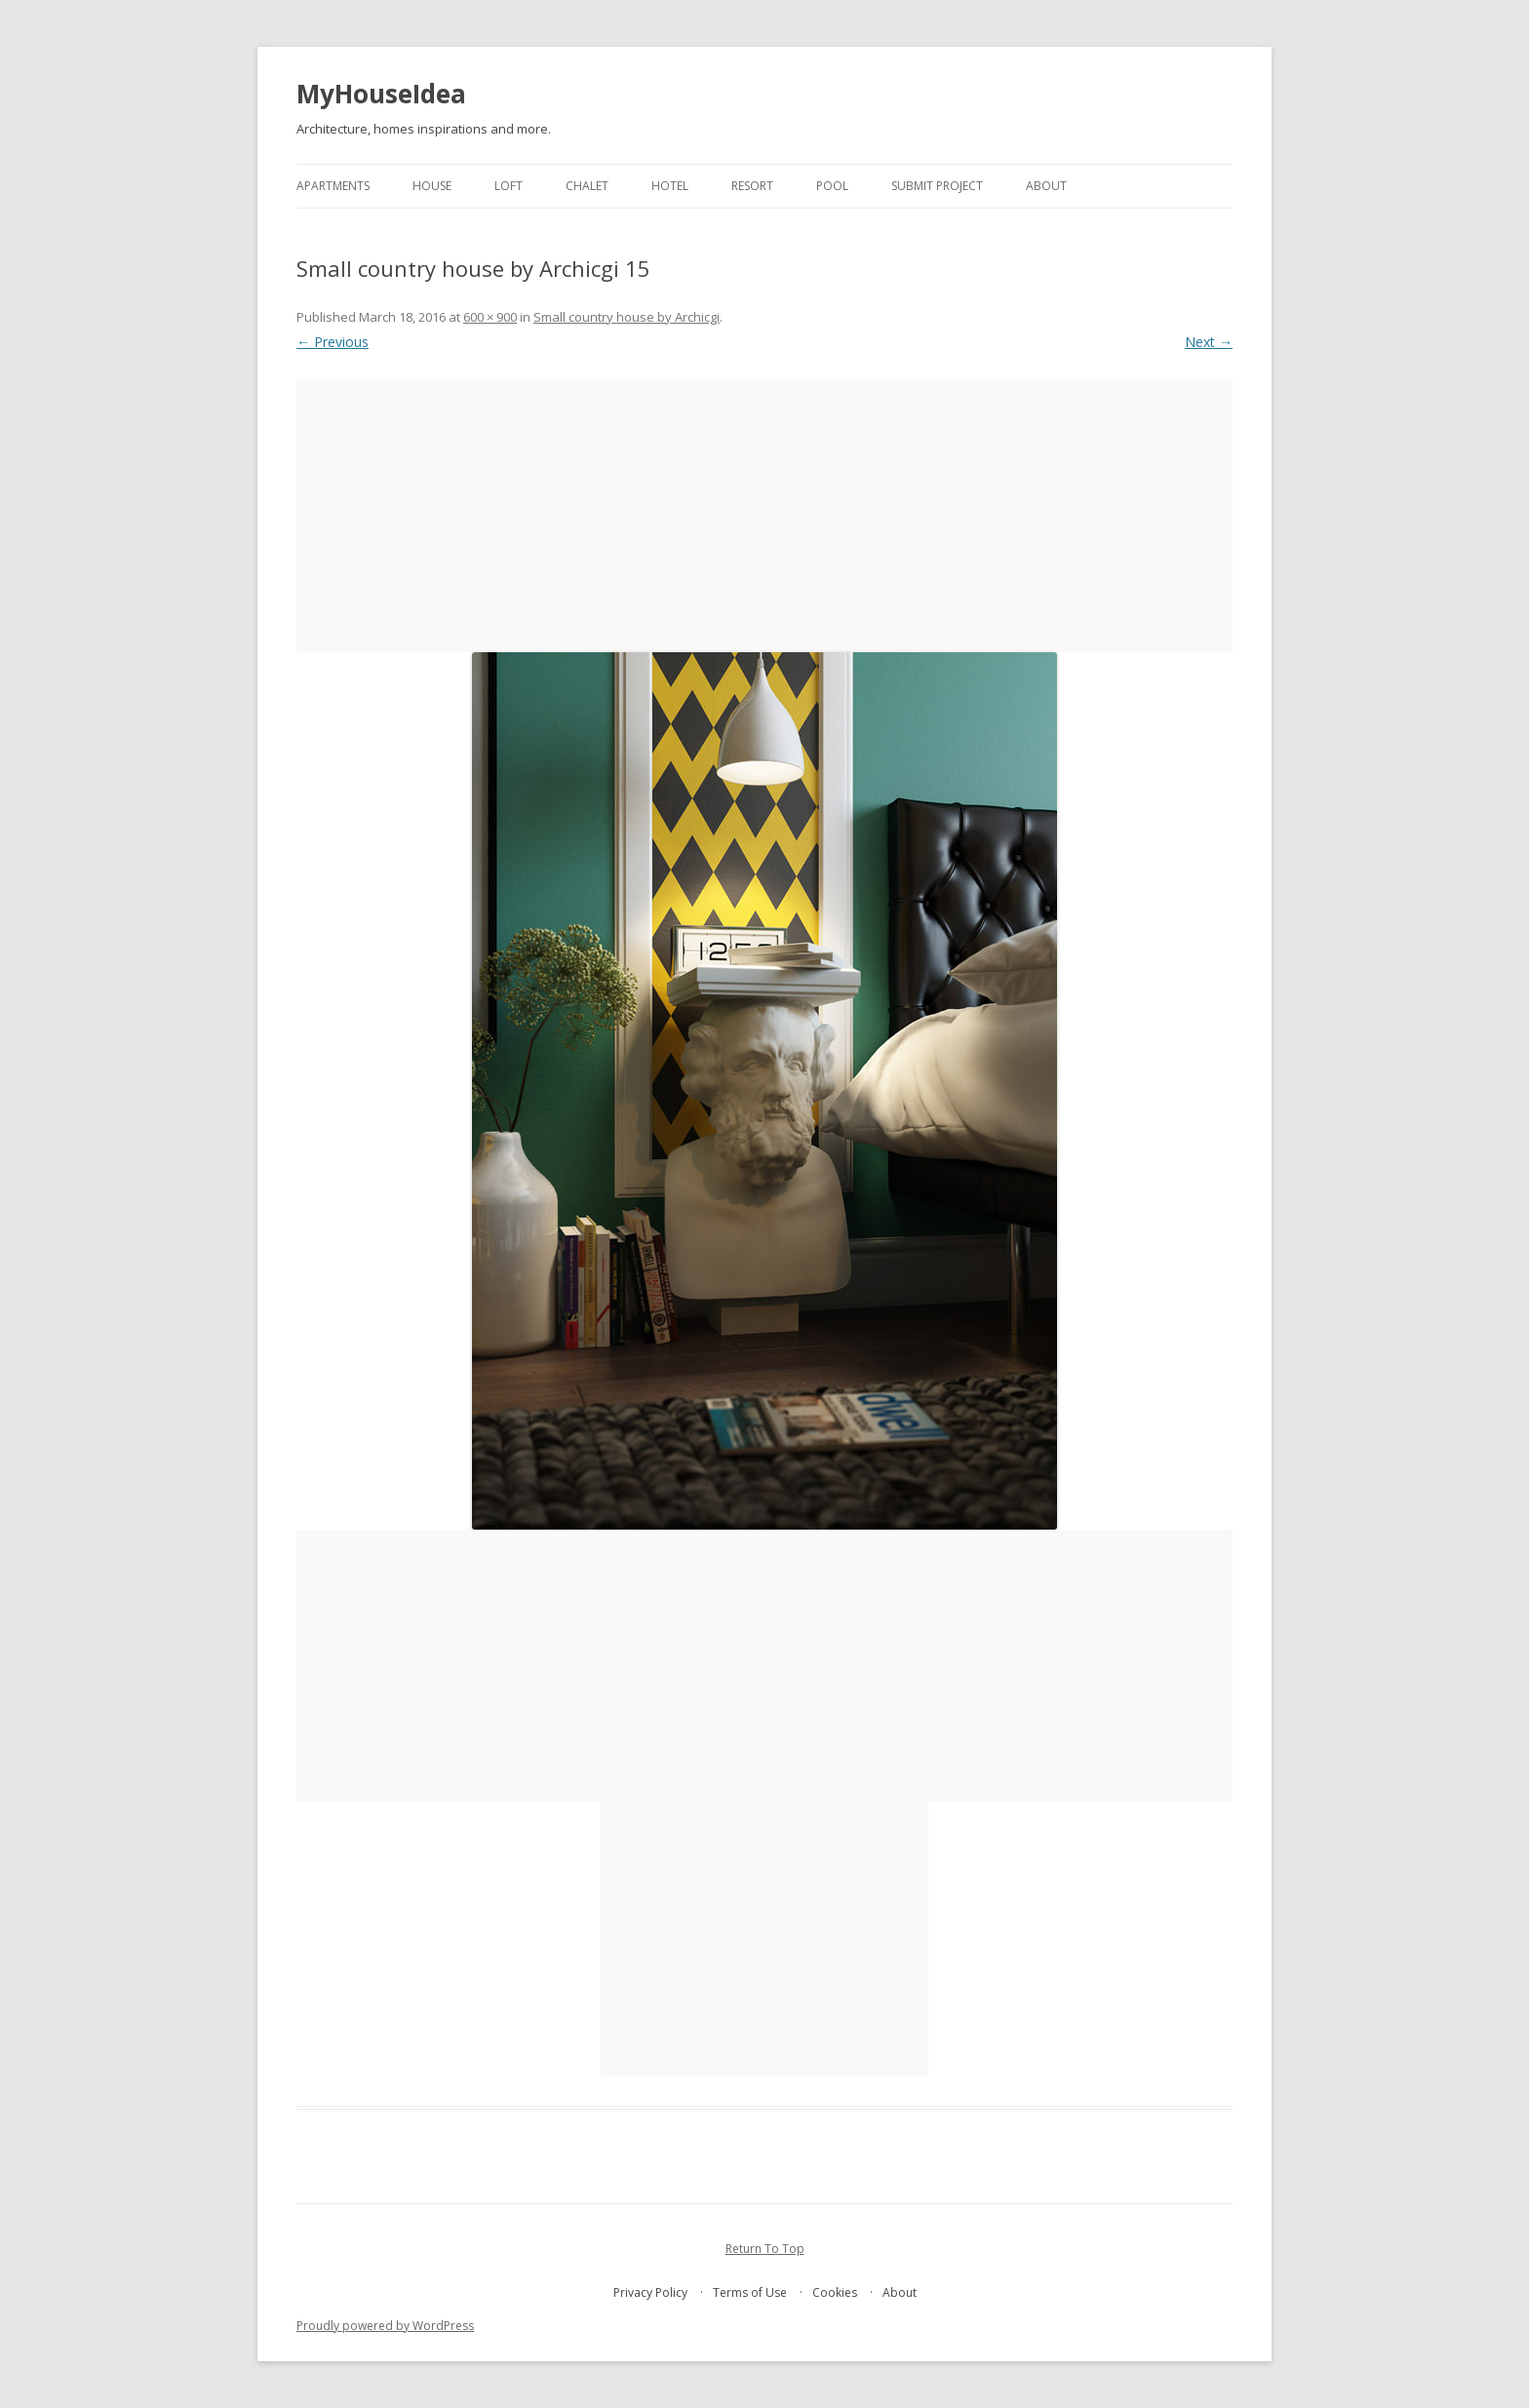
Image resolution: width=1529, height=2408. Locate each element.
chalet (587, 185)
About (1046, 185)
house (431, 185)
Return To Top (764, 2248)
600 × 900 (490, 317)
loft (508, 185)
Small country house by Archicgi (626, 317)
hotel (669, 185)
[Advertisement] (764, 515)
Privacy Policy (650, 2292)
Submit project (937, 185)
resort (752, 185)
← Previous (332, 341)
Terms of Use (750, 2292)
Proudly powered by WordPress (385, 2325)
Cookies (834, 2292)
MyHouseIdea (381, 93)
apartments (333, 185)
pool (832, 185)
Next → (1209, 341)
